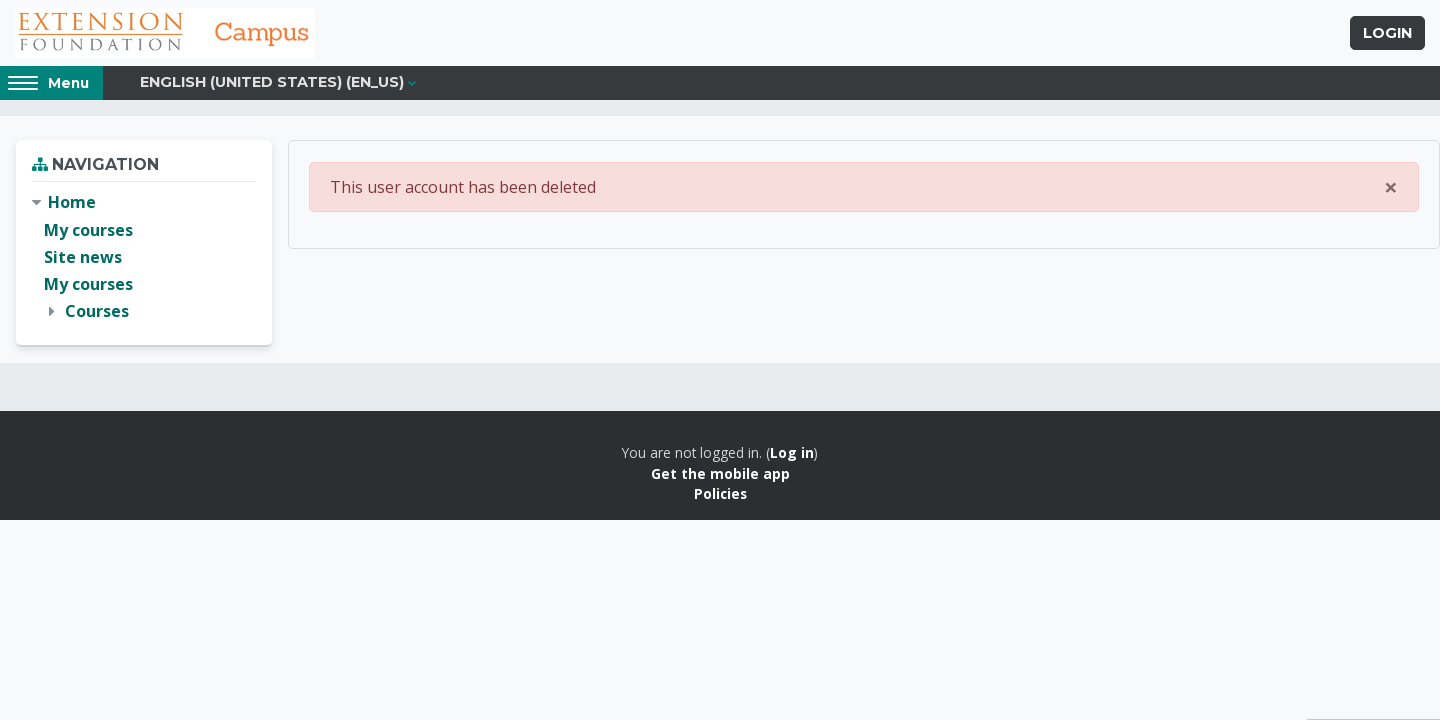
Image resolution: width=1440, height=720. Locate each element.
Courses (97, 311)
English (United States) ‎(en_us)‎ (272, 82)
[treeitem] (144, 257)
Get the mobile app (720, 473)
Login (1387, 33)
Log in (792, 452)
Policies (720, 493)
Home (72, 202)
